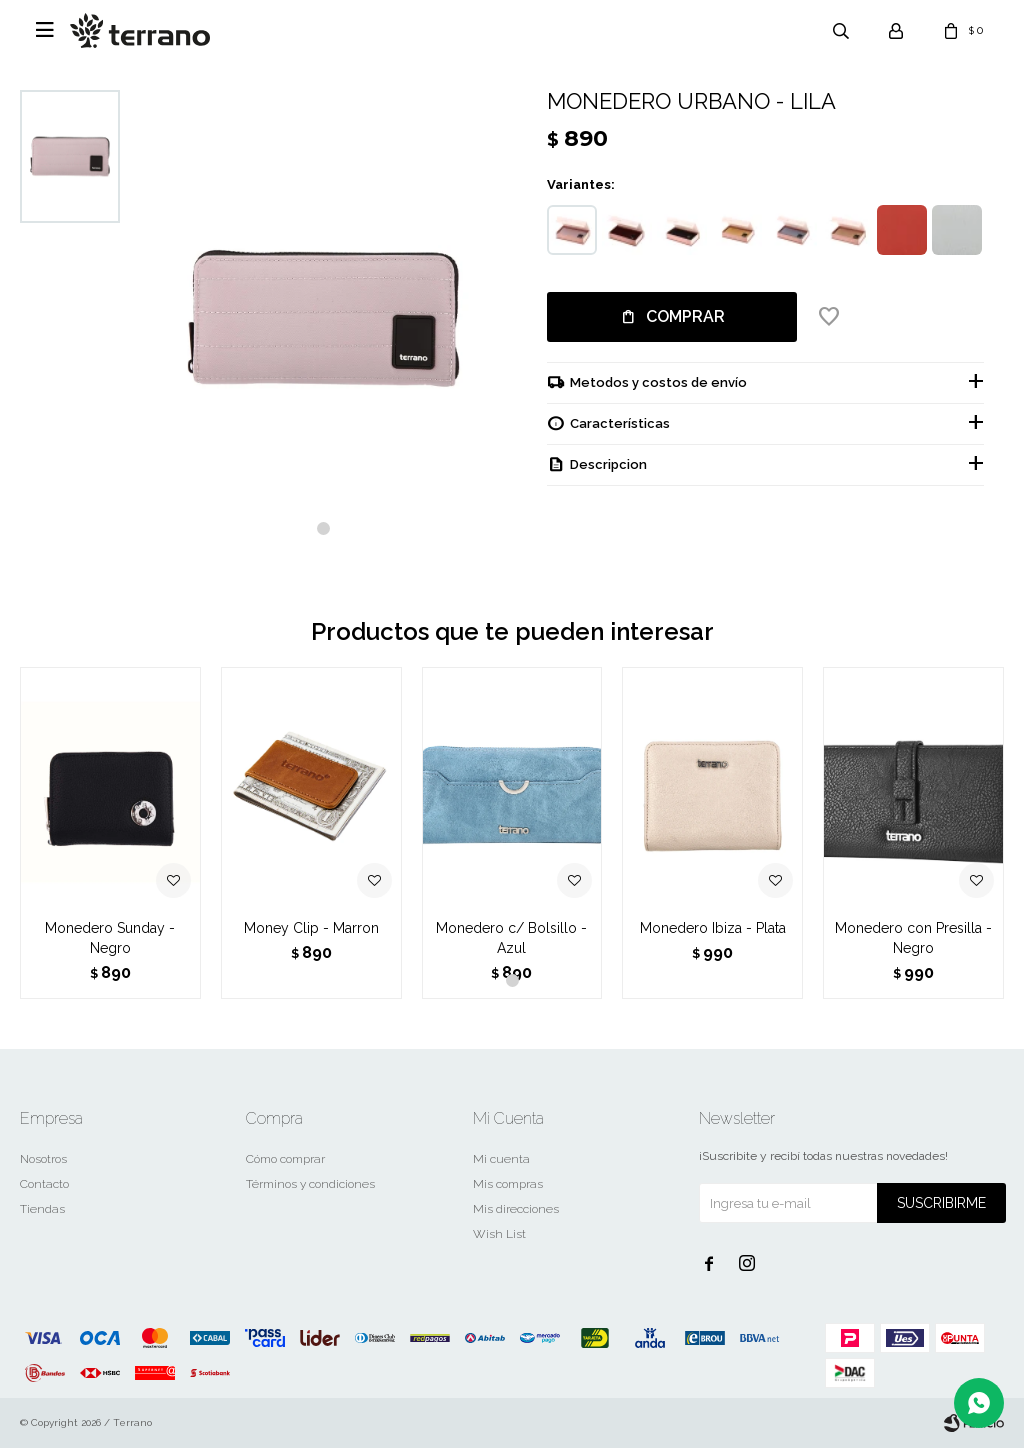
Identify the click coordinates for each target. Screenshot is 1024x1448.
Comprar (685, 316)
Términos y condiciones (310, 1184)
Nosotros (43, 1159)
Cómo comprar (285, 1159)
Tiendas (42, 1209)
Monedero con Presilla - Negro (913, 938)
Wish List (499, 1234)
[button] (323, 528)
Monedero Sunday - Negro (110, 938)
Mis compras (508, 1184)
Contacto (44, 1184)
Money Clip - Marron (311, 928)
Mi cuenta (501, 1159)
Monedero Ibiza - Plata (713, 928)
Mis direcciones (516, 1209)
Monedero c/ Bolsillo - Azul (511, 938)
